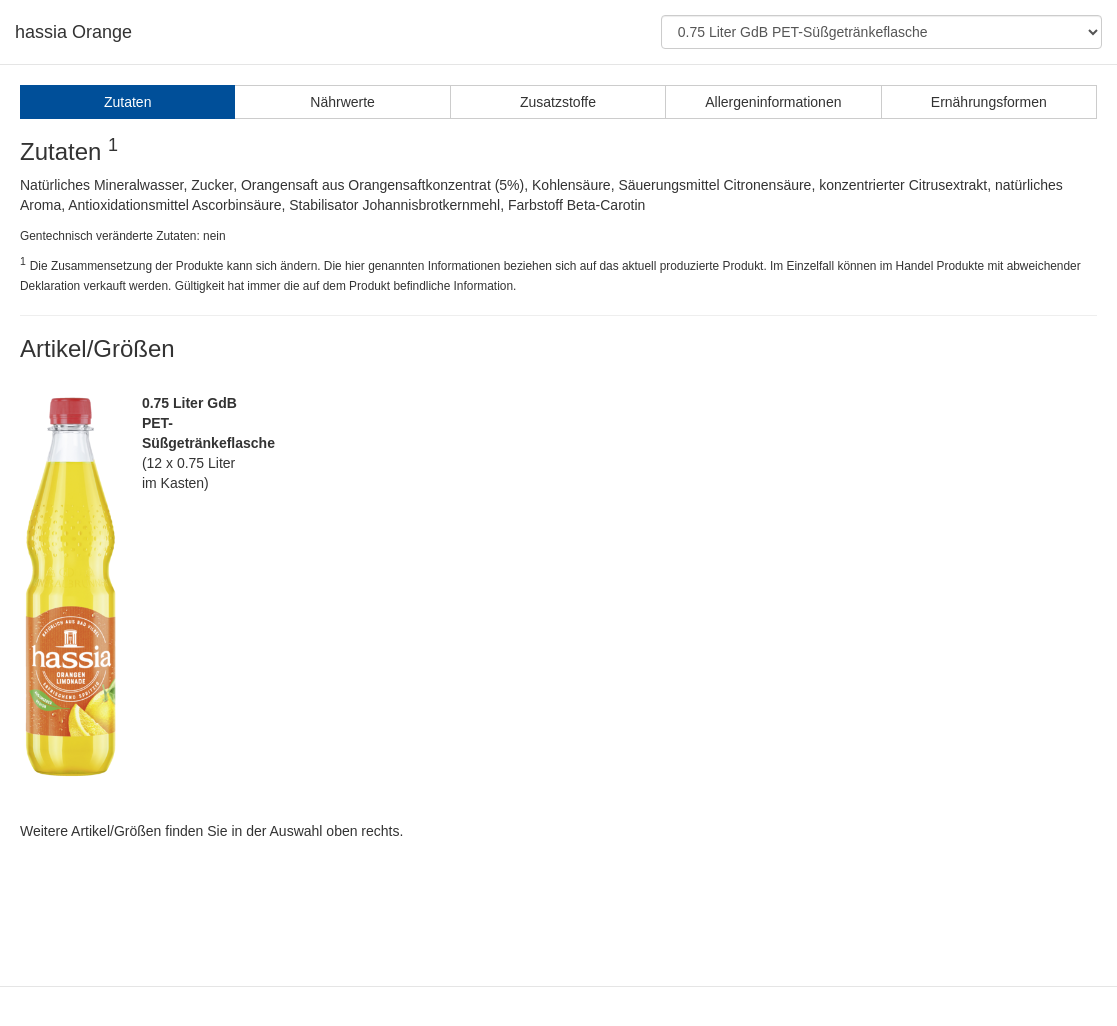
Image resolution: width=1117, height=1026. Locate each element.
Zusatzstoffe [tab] (558, 102)
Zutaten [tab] (127, 102)
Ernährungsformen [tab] (989, 102)
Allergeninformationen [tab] (773, 102)
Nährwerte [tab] (342, 102)
